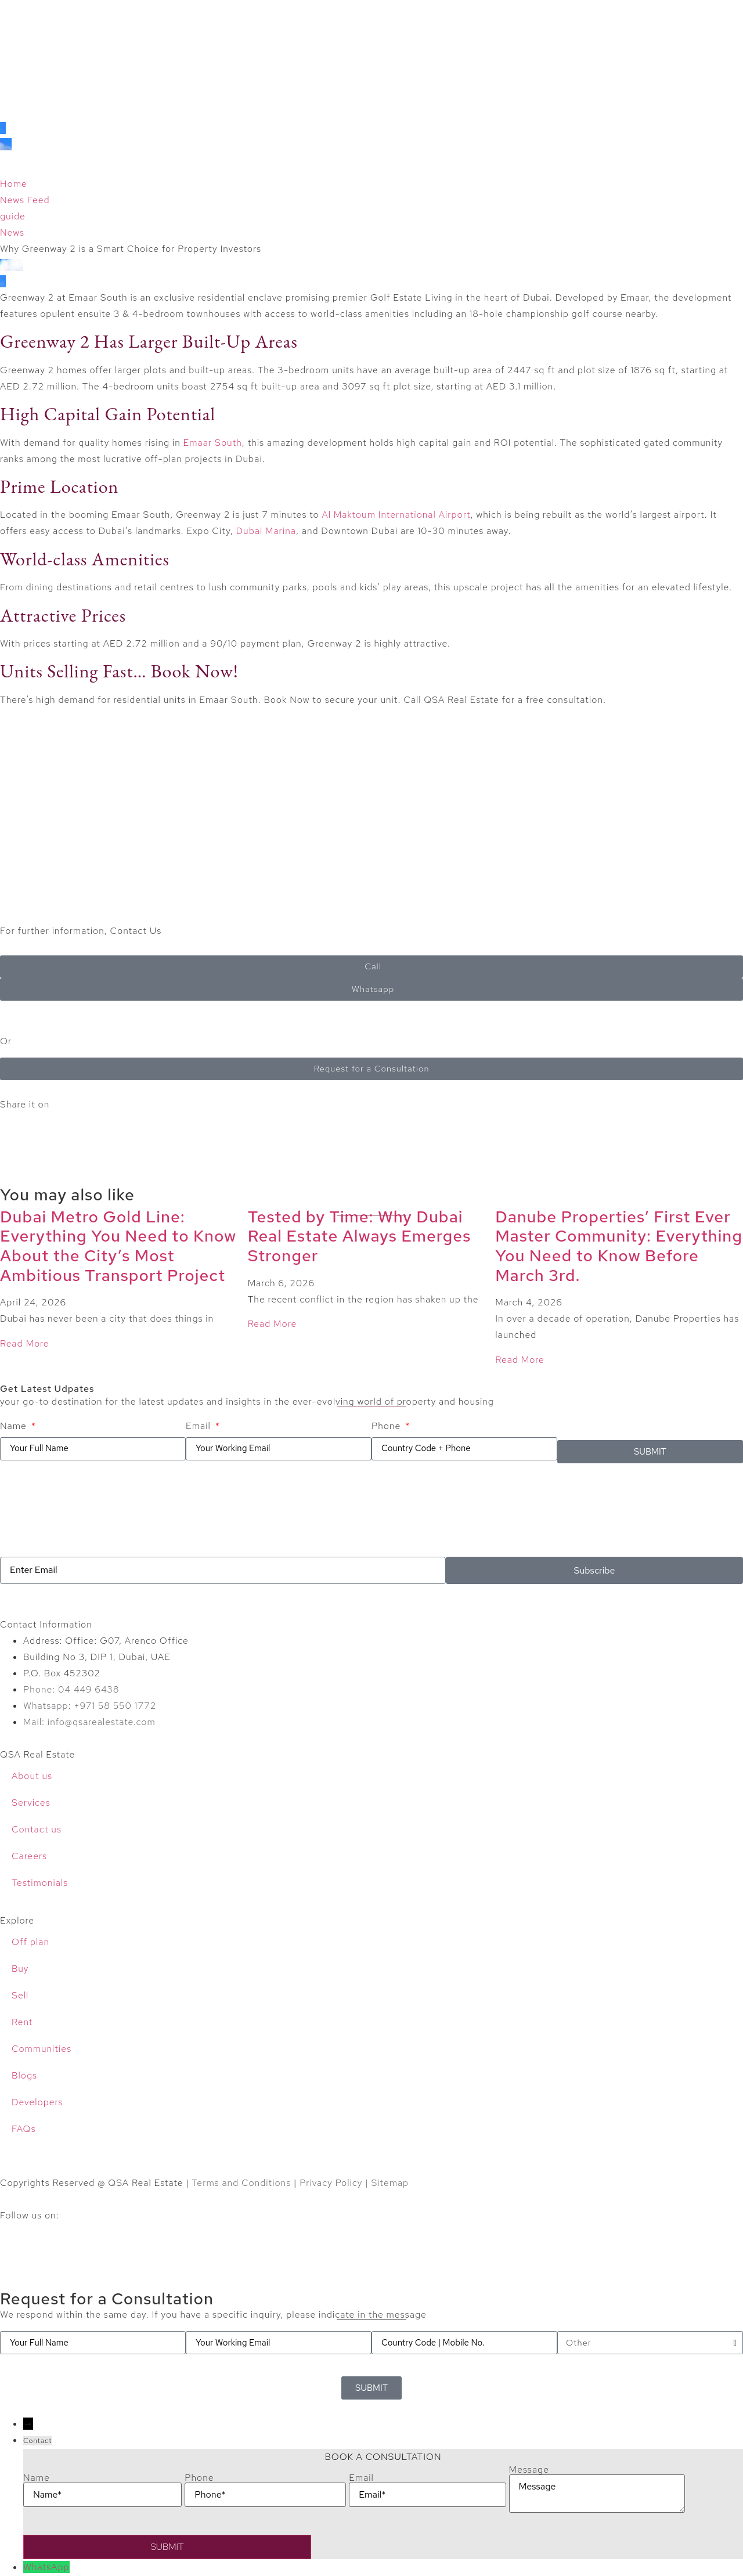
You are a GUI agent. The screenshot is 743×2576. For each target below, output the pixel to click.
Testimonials (40, 1883)
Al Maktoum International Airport (396, 514)
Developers (37, 2102)
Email (200, 1426)
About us (32, 1776)
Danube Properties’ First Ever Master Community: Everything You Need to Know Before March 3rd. (618, 1246)
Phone (387, 1426)
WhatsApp (46, 2567)
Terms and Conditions (241, 2183)
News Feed (25, 200)
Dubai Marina (266, 531)
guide (13, 216)
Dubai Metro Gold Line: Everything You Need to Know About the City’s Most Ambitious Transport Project (118, 1246)
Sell (20, 1995)
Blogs (24, 2075)
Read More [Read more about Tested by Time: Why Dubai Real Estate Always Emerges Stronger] (272, 1324)
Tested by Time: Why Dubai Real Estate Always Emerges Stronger (359, 1236)
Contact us (37, 1829)
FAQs (24, 2129)
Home (13, 184)
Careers (29, 1856)
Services (31, 1802)
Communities (41, 2049)
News (12, 232)
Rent (22, 2022)
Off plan (30, 1942)
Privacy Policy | (335, 2183)
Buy (20, 1968)
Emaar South (212, 442)
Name (14, 1426)
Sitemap (390, 2183)
